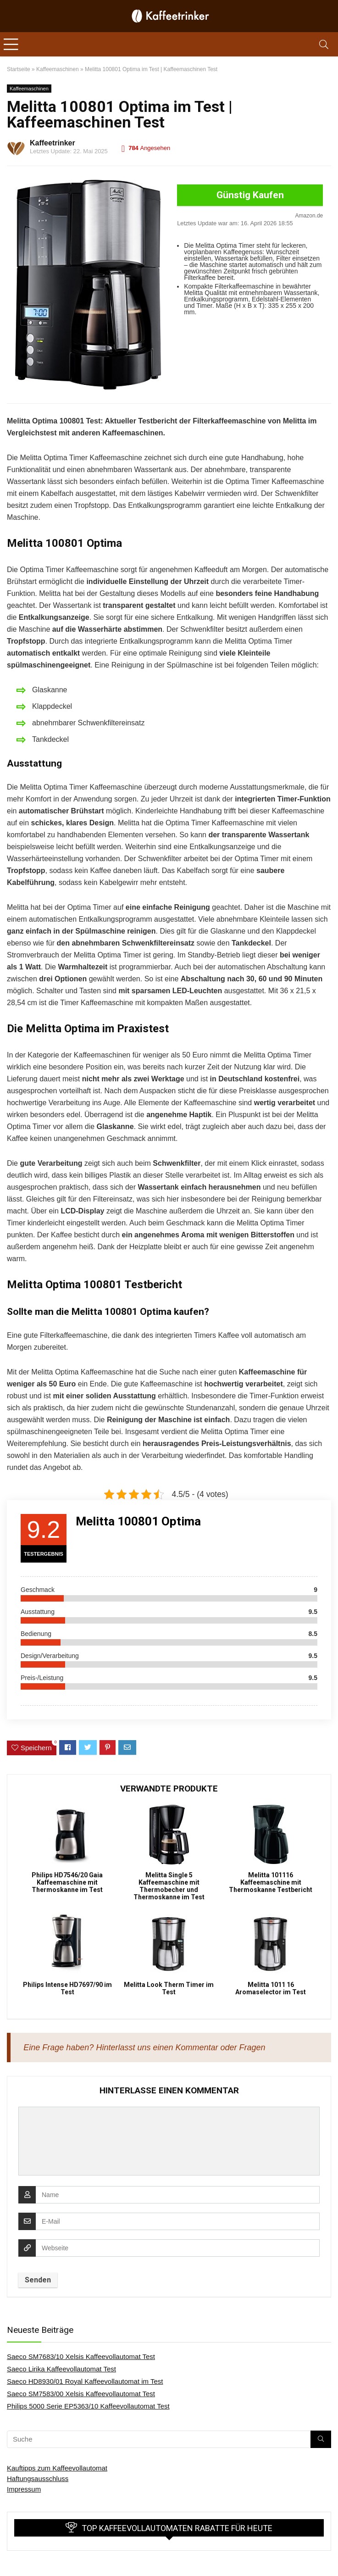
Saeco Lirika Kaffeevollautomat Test (61, 2369)
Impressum (24, 2489)
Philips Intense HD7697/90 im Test (67, 1988)
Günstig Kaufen (250, 194)
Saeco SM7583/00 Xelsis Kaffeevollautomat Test (81, 2394)
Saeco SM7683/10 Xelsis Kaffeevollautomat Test (81, 2356)
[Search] (324, 44)
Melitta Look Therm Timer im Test (169, 1988)
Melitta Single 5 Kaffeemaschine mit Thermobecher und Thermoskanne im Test (169, 1886)
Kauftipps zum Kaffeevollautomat (57, 2468)
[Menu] (11, 44)
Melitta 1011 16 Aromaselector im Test (270, 1988)
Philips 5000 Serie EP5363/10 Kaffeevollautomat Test (88, 2406)
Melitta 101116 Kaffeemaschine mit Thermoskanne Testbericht (270, 1882)
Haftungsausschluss (37, 2478)
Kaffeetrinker (52, 143)
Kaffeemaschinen (29, 88)
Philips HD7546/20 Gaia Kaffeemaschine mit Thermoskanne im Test (67, 1882)
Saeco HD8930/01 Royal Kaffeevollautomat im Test (85, 2381)
